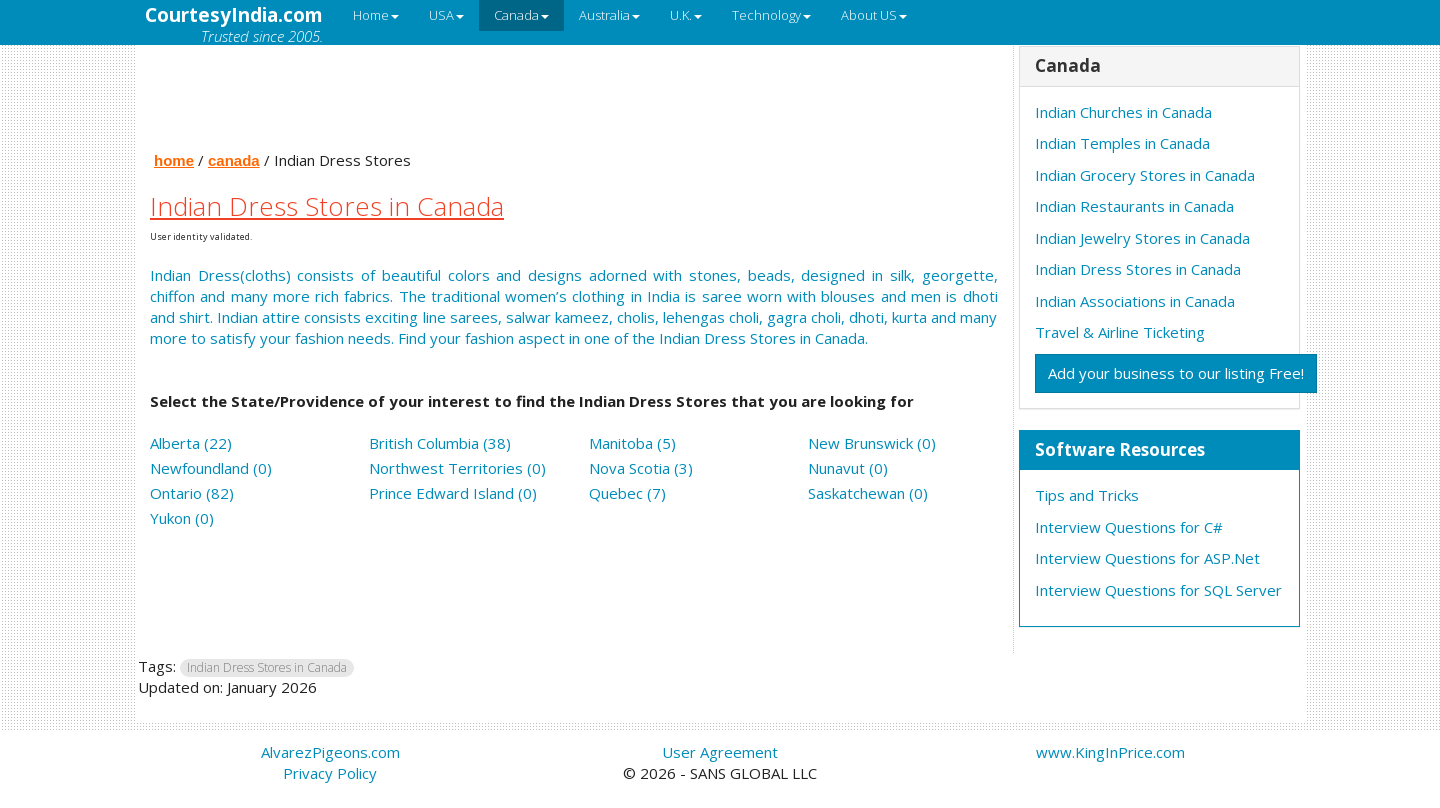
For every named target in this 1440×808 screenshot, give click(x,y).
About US (874, 15)
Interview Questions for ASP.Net (1147, 558)
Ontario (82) (192, 493)
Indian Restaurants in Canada (1134, 206)
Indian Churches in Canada (1123, 112)
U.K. (686, 15)
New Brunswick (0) (872, 443)
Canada (521, 15)
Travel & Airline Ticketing (1120, 332)
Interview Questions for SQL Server (1158, 590)
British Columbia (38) (440, 443)
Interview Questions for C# (1129, 527)
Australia (609, 15)
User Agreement (720, 752)
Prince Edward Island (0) (453, 493)
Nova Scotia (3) (641, 468)
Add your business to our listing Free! (1176, 373)
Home (376, 15)
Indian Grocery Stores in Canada (1145, 175)
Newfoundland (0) (211, 468)
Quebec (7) (627, 493)
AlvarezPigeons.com (330, 752)
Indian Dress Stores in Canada (1138, 269)
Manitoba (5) (632, 443)
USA (446, 15)
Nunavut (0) (848, 468)
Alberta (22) (191, 443)
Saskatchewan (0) (868, 493)
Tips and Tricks (1087, 495)
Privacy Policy (330, 773)
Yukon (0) (182, 518)
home (174, 160)
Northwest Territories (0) (457, 468)
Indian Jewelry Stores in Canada (1142, 238)
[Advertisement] (574, 93)
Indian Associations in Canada (1135, 301)
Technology (771, 15)
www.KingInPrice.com (1110, 752)
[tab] (1160, 67)
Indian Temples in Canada (1122, 143)
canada (234, 160)
